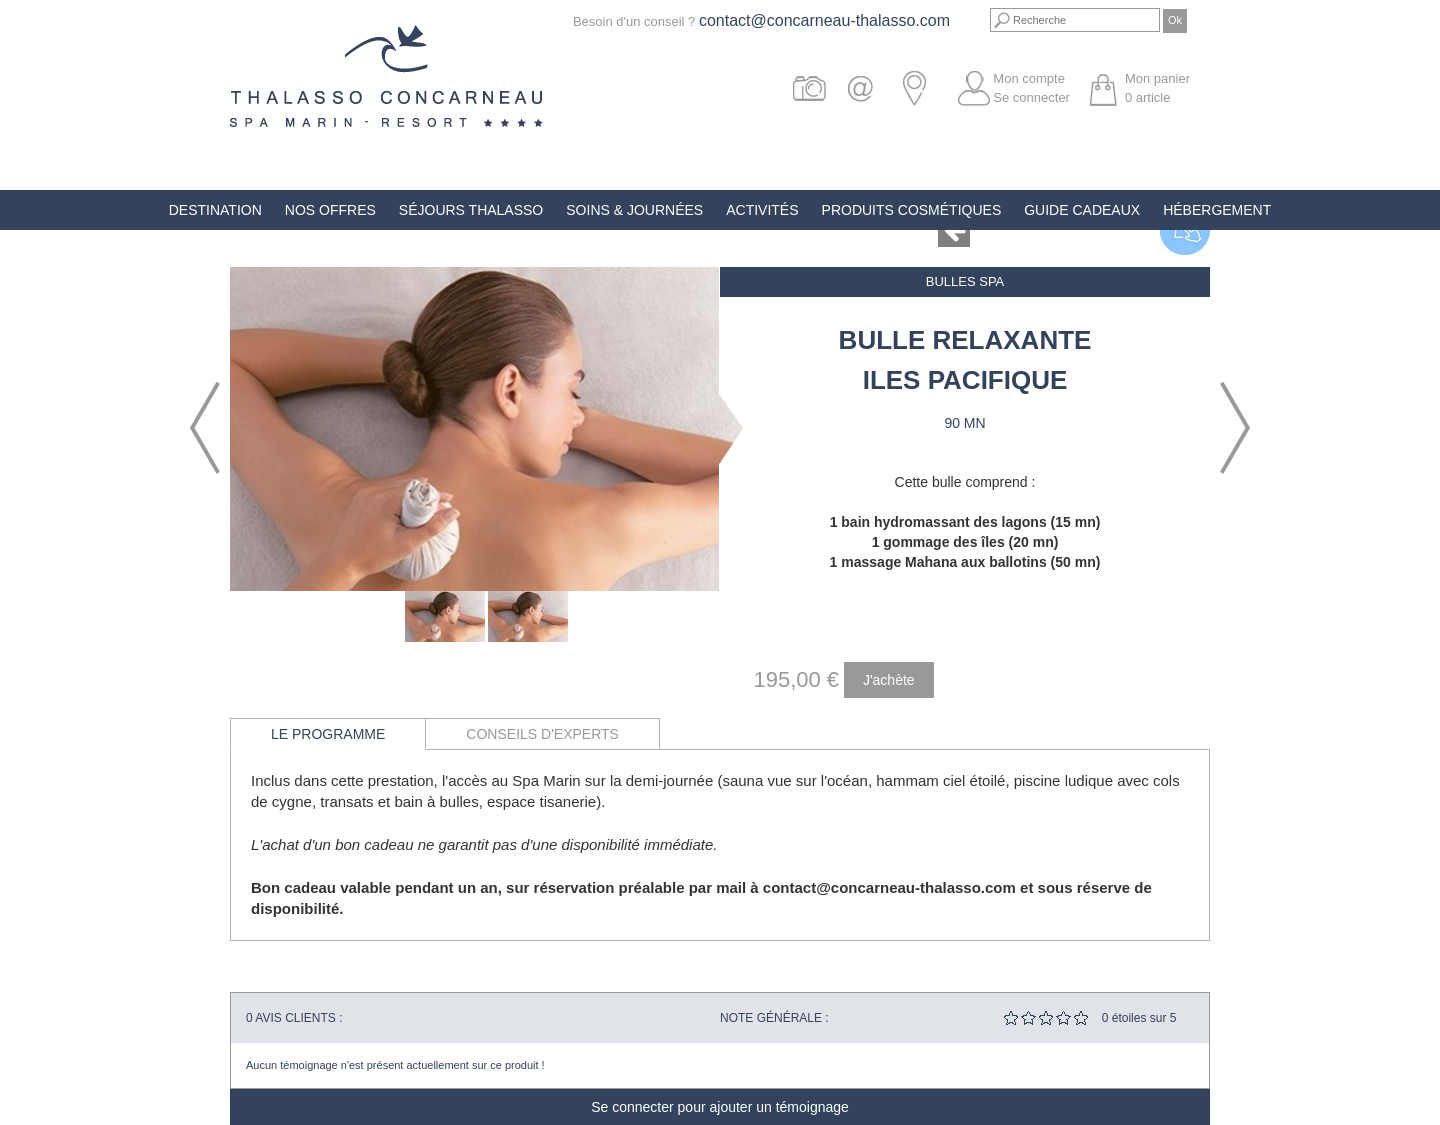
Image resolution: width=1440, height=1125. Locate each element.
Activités (762, 210)
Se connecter (1031, 97)
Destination (215, 210)
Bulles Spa (965, 281)
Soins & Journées (634, 210)
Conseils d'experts (542, 734)
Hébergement (1217, 210)
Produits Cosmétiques (912, 210)
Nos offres (330, 210)
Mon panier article (1157, 88)
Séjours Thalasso (471, 210)
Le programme (328, 734)
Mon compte (1029, 78)
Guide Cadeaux (1082, 210)
